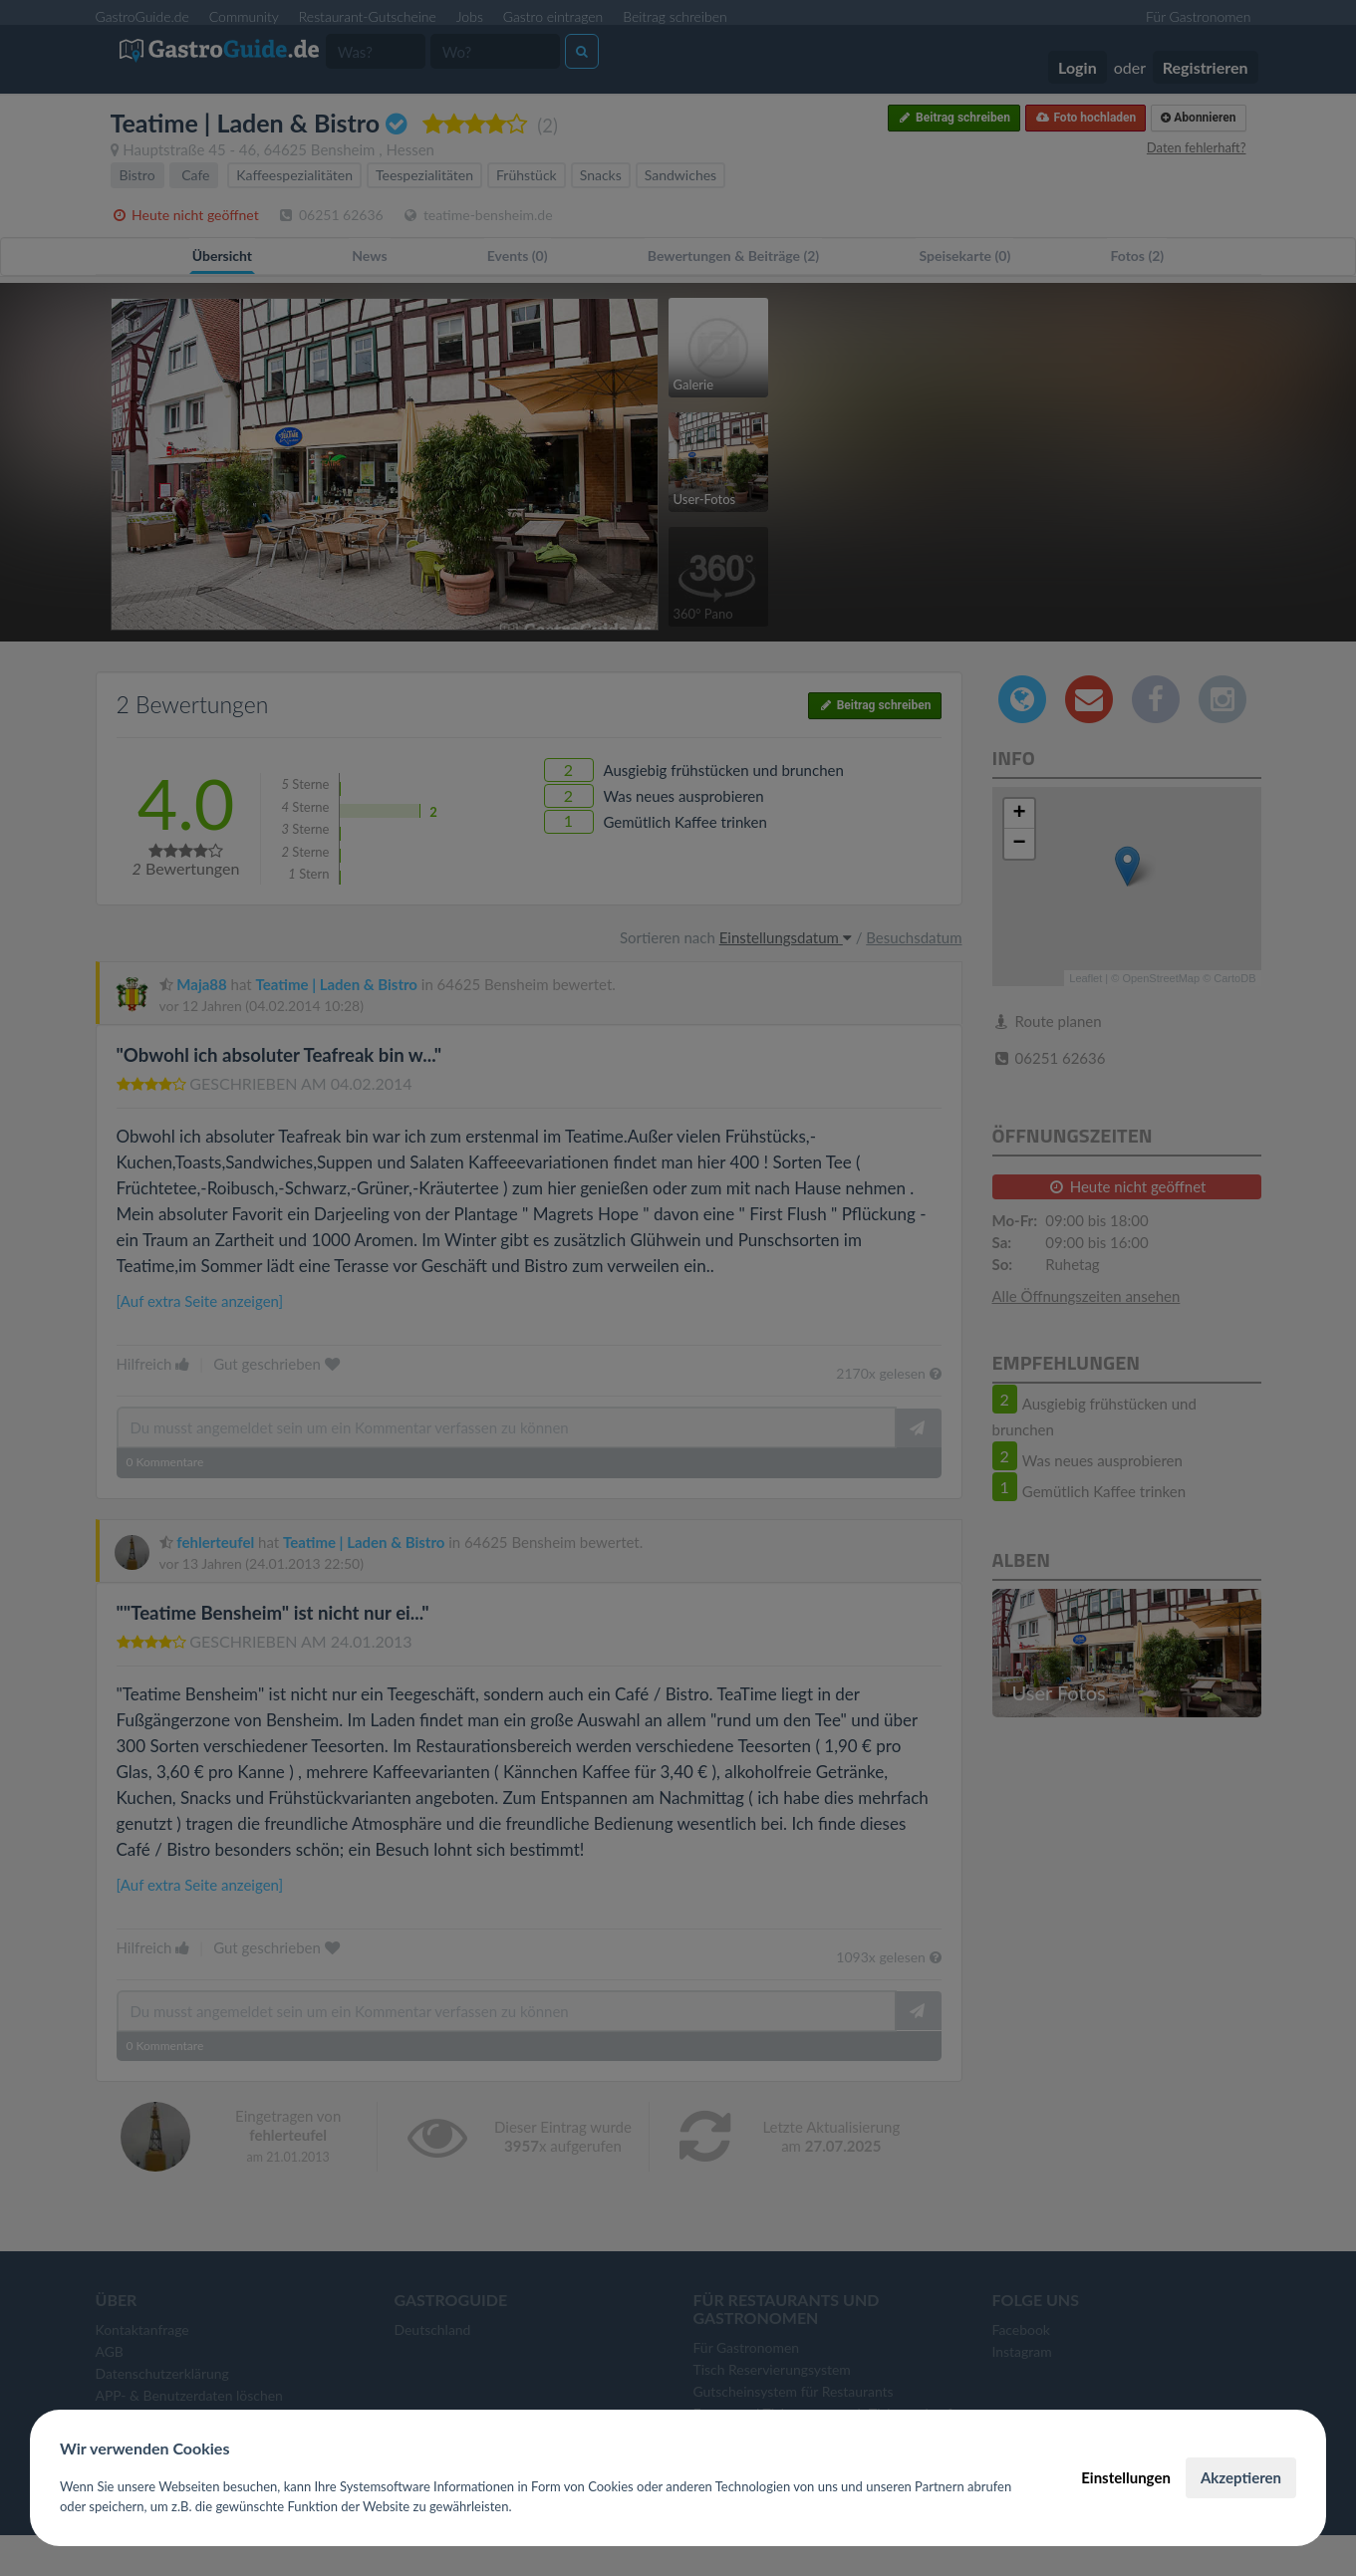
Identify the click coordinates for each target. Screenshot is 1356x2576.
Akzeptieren (1241, 2477)
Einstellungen (1126, 2477)
